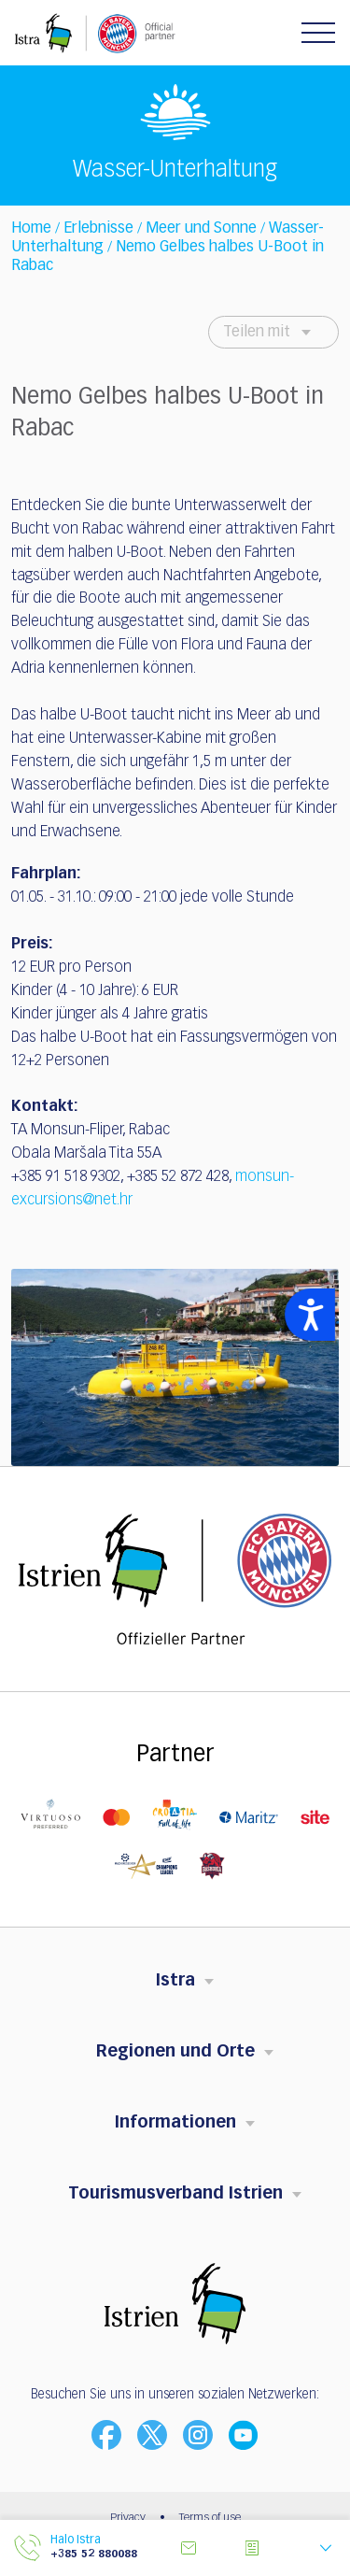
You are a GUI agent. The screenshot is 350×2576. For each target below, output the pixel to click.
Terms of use (210, 2518)
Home (31, 228)
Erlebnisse (98, 228)
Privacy (128, 2518)
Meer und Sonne (201, 228)
